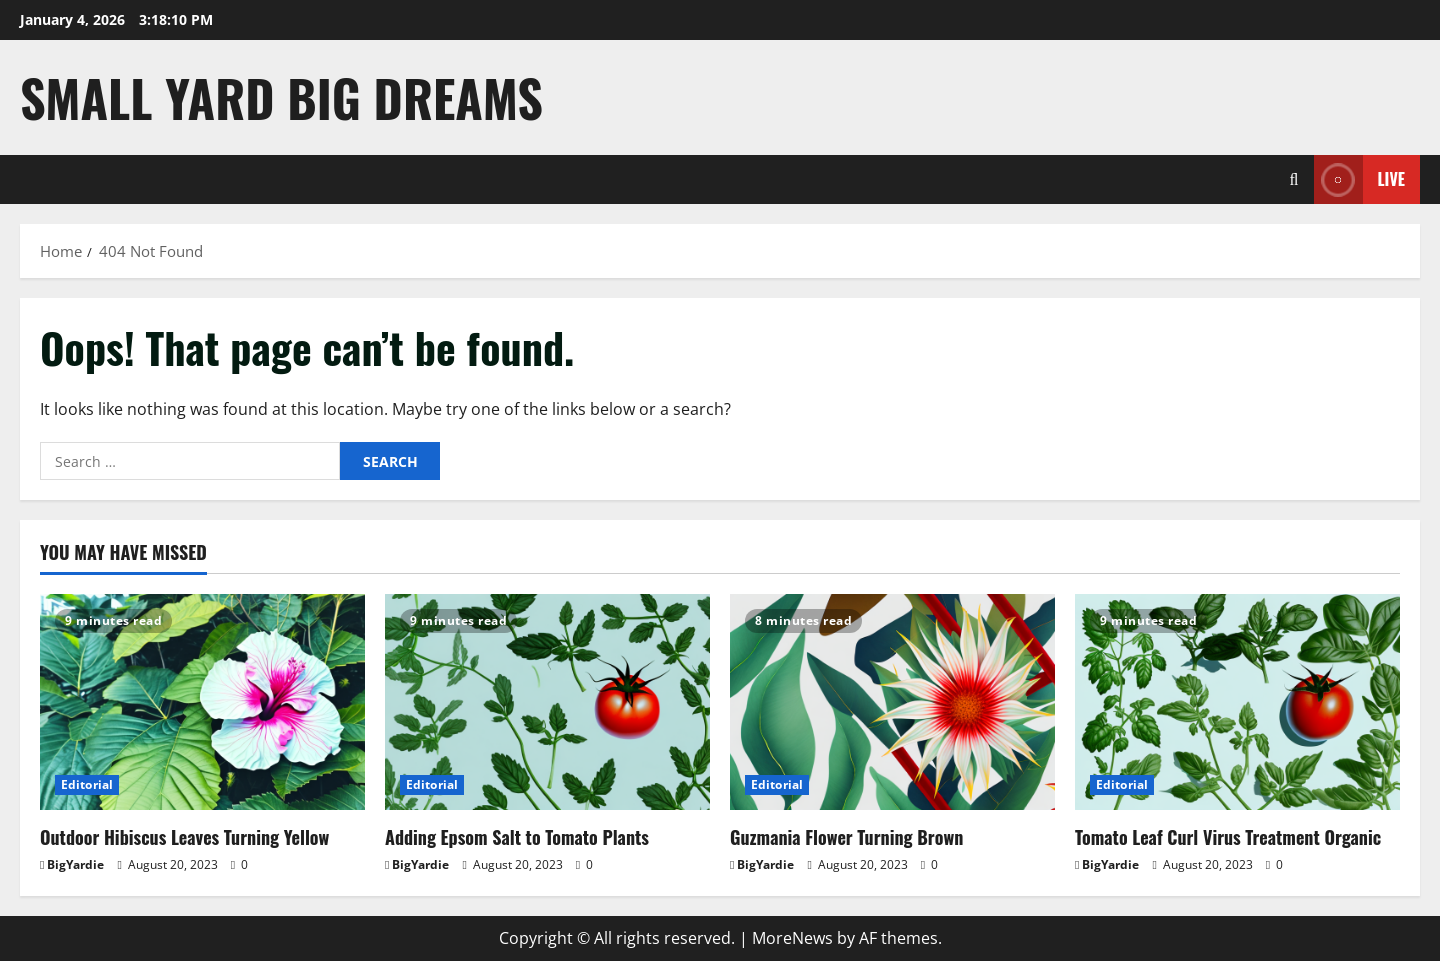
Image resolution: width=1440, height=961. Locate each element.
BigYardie (75, 864)
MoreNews (792, 938)
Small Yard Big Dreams (281, 97)
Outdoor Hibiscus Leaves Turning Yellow (184, 837)
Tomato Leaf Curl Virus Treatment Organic (1228, 837)
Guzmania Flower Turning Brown (846, 837)
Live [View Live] (1359, 179)
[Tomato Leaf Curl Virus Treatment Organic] (1237, 702)
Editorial (87, 784)
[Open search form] (1294, 179)
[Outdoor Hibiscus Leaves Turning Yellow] (202, 702)
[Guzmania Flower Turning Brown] (892, 702)
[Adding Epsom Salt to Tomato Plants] (547, 702)
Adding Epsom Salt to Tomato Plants (517, 837)
